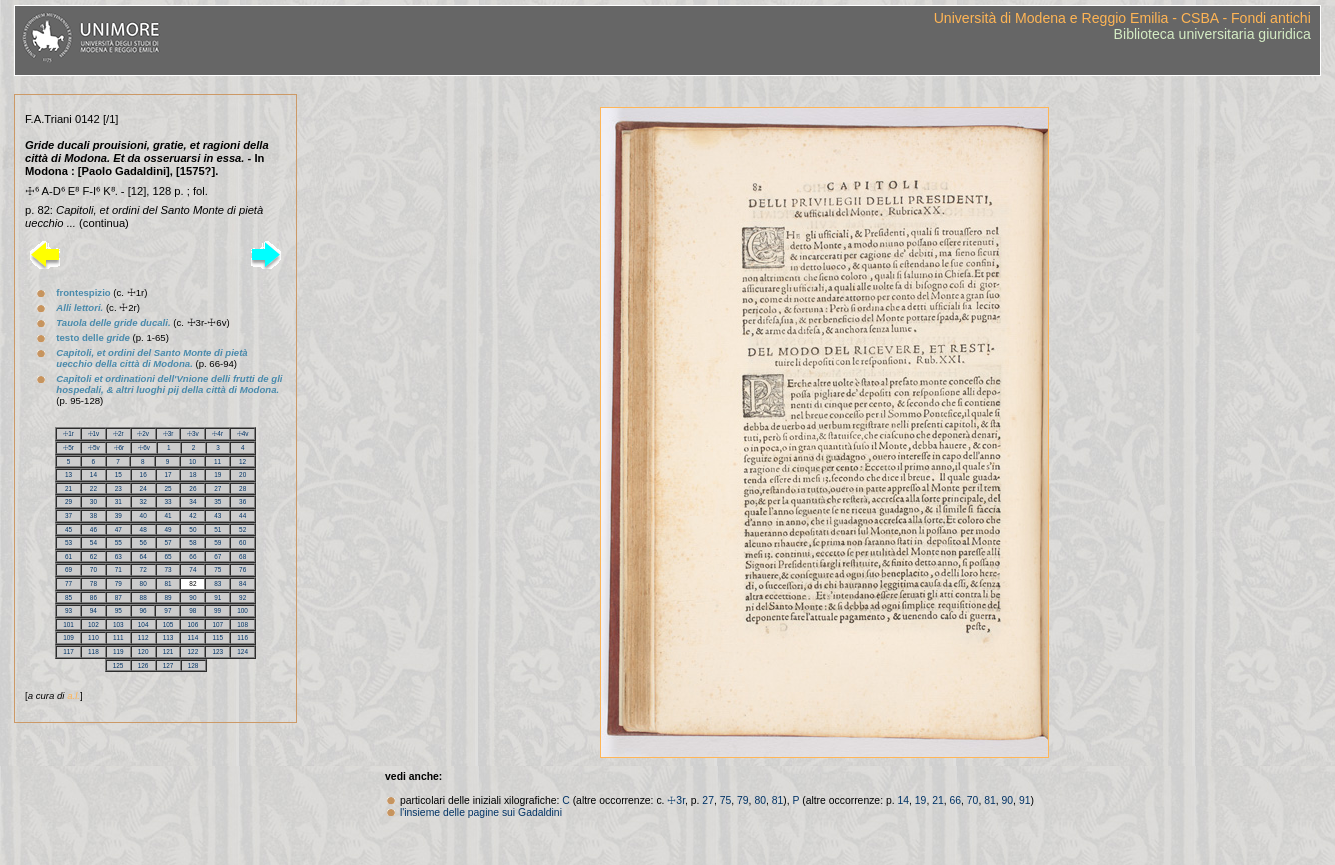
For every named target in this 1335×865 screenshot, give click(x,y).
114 (193, 637)
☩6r (119, 447)
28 (242, 488)
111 (118, 637)
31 (118, 501)
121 (168, 651)
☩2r (118, 433)
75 (217, 569)
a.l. (73, 695)
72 (143, 569)
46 (93, 529)
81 (167, 583)
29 (68, 501)
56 (143, 542)
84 (242, 583)
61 (68, 556)
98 (192, 610)
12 (242, 461)
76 (242, 569)
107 (217, 624)
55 (118, 542)
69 (68, 569)
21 (68, 488)
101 (68, 624)
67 (217, 556)
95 (118, 610)
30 (93, 501)
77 (68, 583)
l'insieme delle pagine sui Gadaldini (481, 812)
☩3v (193, 433)
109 (68, 637)
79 (118, 583)
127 (168, 665)
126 (143, 665)
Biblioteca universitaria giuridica (1212, 34)
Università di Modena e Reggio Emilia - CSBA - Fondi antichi (1122, 18)
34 (192, 501)
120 (143, 651)
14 (93, 474)
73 (167, 569)
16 (143, 474)
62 (93, 556)
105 (168, 624)
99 (217, 610)
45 (68, 529)
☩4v (243, 433)
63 (118, 556)
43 (217, 515)
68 (242, 556)
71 (118, 569)
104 (143, 624)
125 (118, 665)
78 (93, 583)
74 (192, 569)
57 (167, 542)
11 (217, 461)
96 (142, 610)
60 (242, 542)
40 (143, 515)
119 (118, 651)
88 (143, 597)
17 (167, 474)
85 (68, 597)
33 (167, 501)
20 (242, 474)
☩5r (68, 447)
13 (68, 474)
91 (217, 597)
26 (192, 488)
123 (217, 651)
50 (192, 529)
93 (68, 610)
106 (193, 624)
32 (143, 501)
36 (242, 501)
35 (217, 501)
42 (192, 515)
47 (118, 529)
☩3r (168, 433)
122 (193, 651)
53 (68, 542)
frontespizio (83, 292)
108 (242, 624)
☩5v (94, 447)
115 (217, 637)
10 (192, 461)
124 (242, 651)
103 (118, 624)
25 (167, 488)
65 (167, 556)
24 (143, 488)
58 (192, 542)
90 (192, 597)
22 (93, 488)
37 (68, 515)
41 (167, 515)
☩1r (68, 433)
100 (242, 610)
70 (93, 569)
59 (217, 542)
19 (217, 474)
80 (143, 583)
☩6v (144, 447)
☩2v (143, 433)
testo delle (93, 337)
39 (118, 515)
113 (168, 637)
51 (217, 529)
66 (192, 556)
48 (143, 529)
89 (167, 597)
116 (242, 637)
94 (93, 610)
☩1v (94, 433)
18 (192, 474)
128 (193, 665)
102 (93, 624)
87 (118, 597)
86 (93, 597)
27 (217, 488)
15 (118, 474)
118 (93, 651)
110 (93, 637)
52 (242, 529)
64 (143, 556)
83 (217, 583)
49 (167, 529)
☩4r (217, 433)
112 (143, 637)
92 (242, 597)
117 (68, 651)
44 (242, 515)
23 (118, 488)
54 (93, 542)
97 (167, 610)
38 (93, 515)
